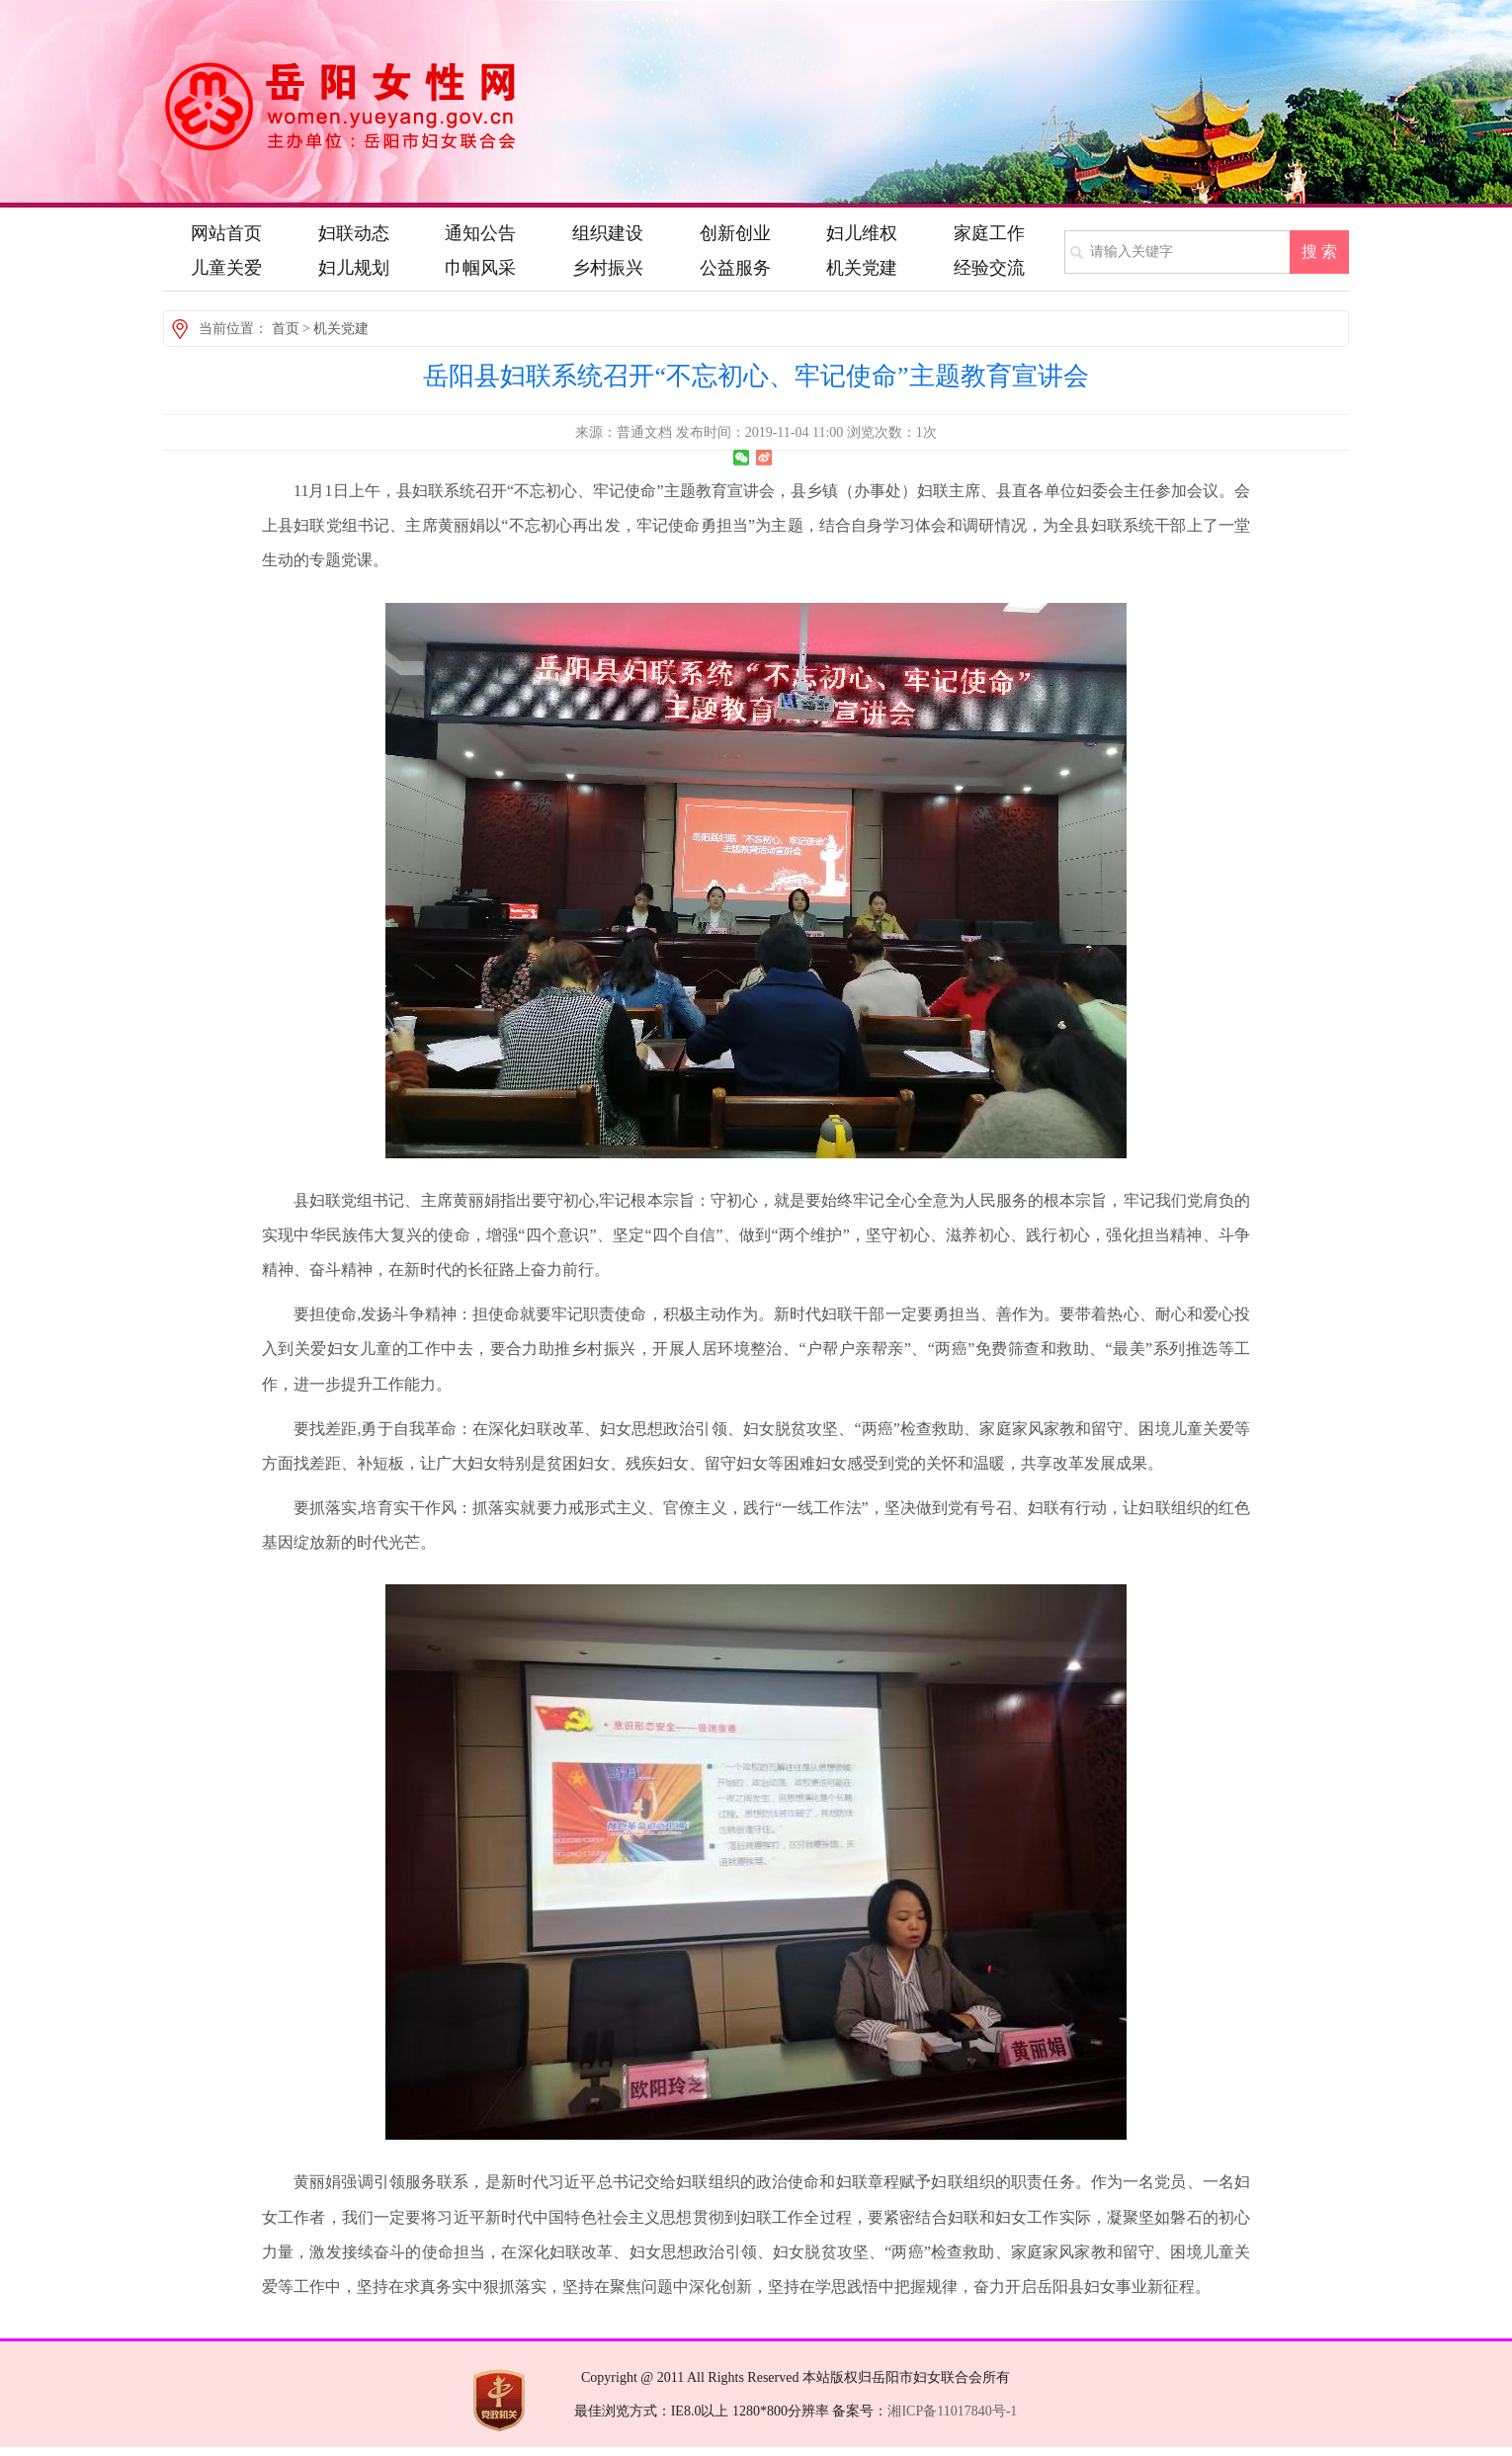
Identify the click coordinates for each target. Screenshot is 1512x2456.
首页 (285, 328)
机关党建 (341, 328)
